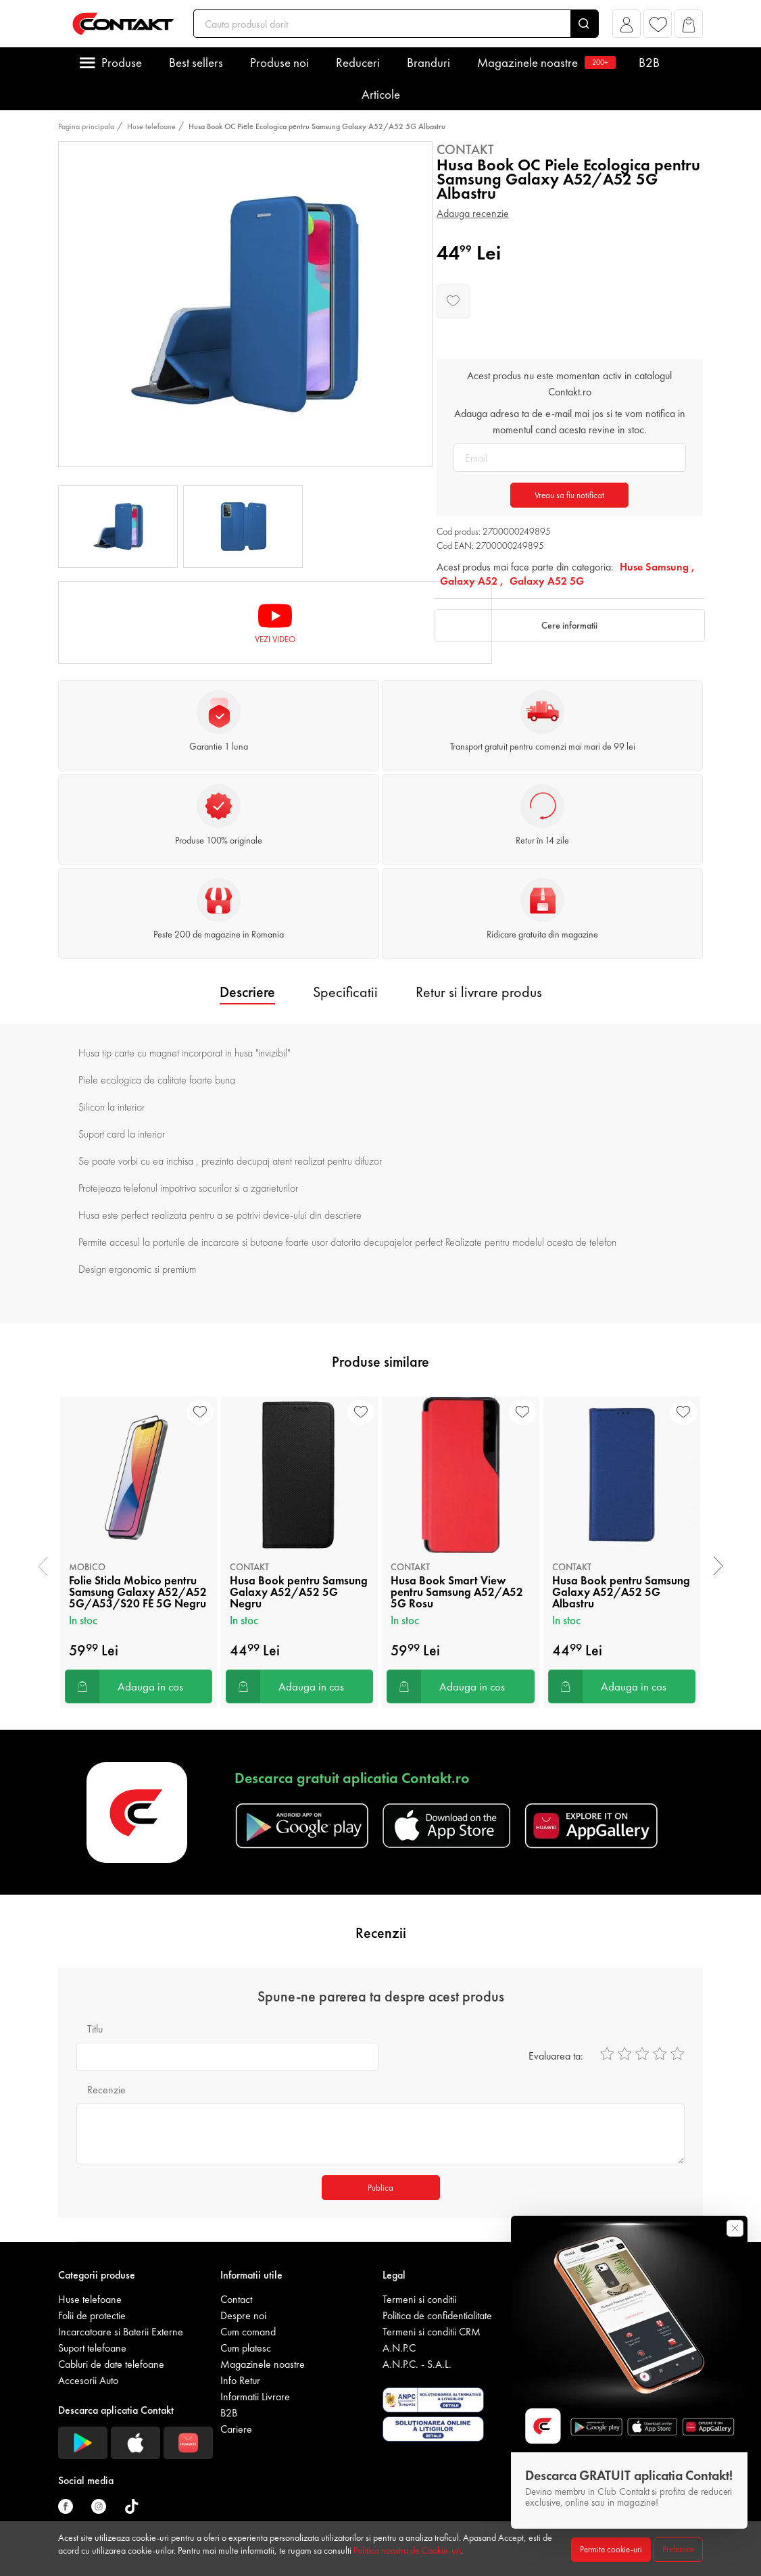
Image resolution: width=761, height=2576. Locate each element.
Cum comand (248, 2332)
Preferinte (678, 2549)
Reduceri (358, 62)
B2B (649, 62)
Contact (236, 2299)
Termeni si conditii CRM (432, 2332)
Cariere (236, 2429)
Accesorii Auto (88, 2380)
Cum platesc (245, 2348)
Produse (121, 62)
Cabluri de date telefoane (111, 2364)
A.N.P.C (399, 2348)
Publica (380, 2187)
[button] (626, 27)
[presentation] (43, 1566)
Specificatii (345, 992)
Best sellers (196, 62)
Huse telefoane (151, 126)
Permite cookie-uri (611, 2549)
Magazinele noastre (544, 62)
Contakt (465, 149)
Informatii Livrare (255, 2396)
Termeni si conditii (419, 2299)
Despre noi (243, 2315)
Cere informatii (569, 625)
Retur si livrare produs (479, 992)
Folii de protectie (92, 2315)
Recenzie (106, 2090)
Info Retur (240, 2380)
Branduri (428, 62)
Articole (381, 94)
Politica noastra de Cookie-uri (407, 2550)
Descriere (247, 992)
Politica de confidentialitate (437, 2315)
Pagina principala (86, 126)
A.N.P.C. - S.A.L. (417, 2364)
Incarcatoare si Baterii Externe (120, 2332)
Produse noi (279, 62)
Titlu (95, 2029)
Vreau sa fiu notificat (569, 495)
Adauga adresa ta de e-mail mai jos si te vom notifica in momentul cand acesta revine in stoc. (569, 421)
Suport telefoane (92, 2348)
